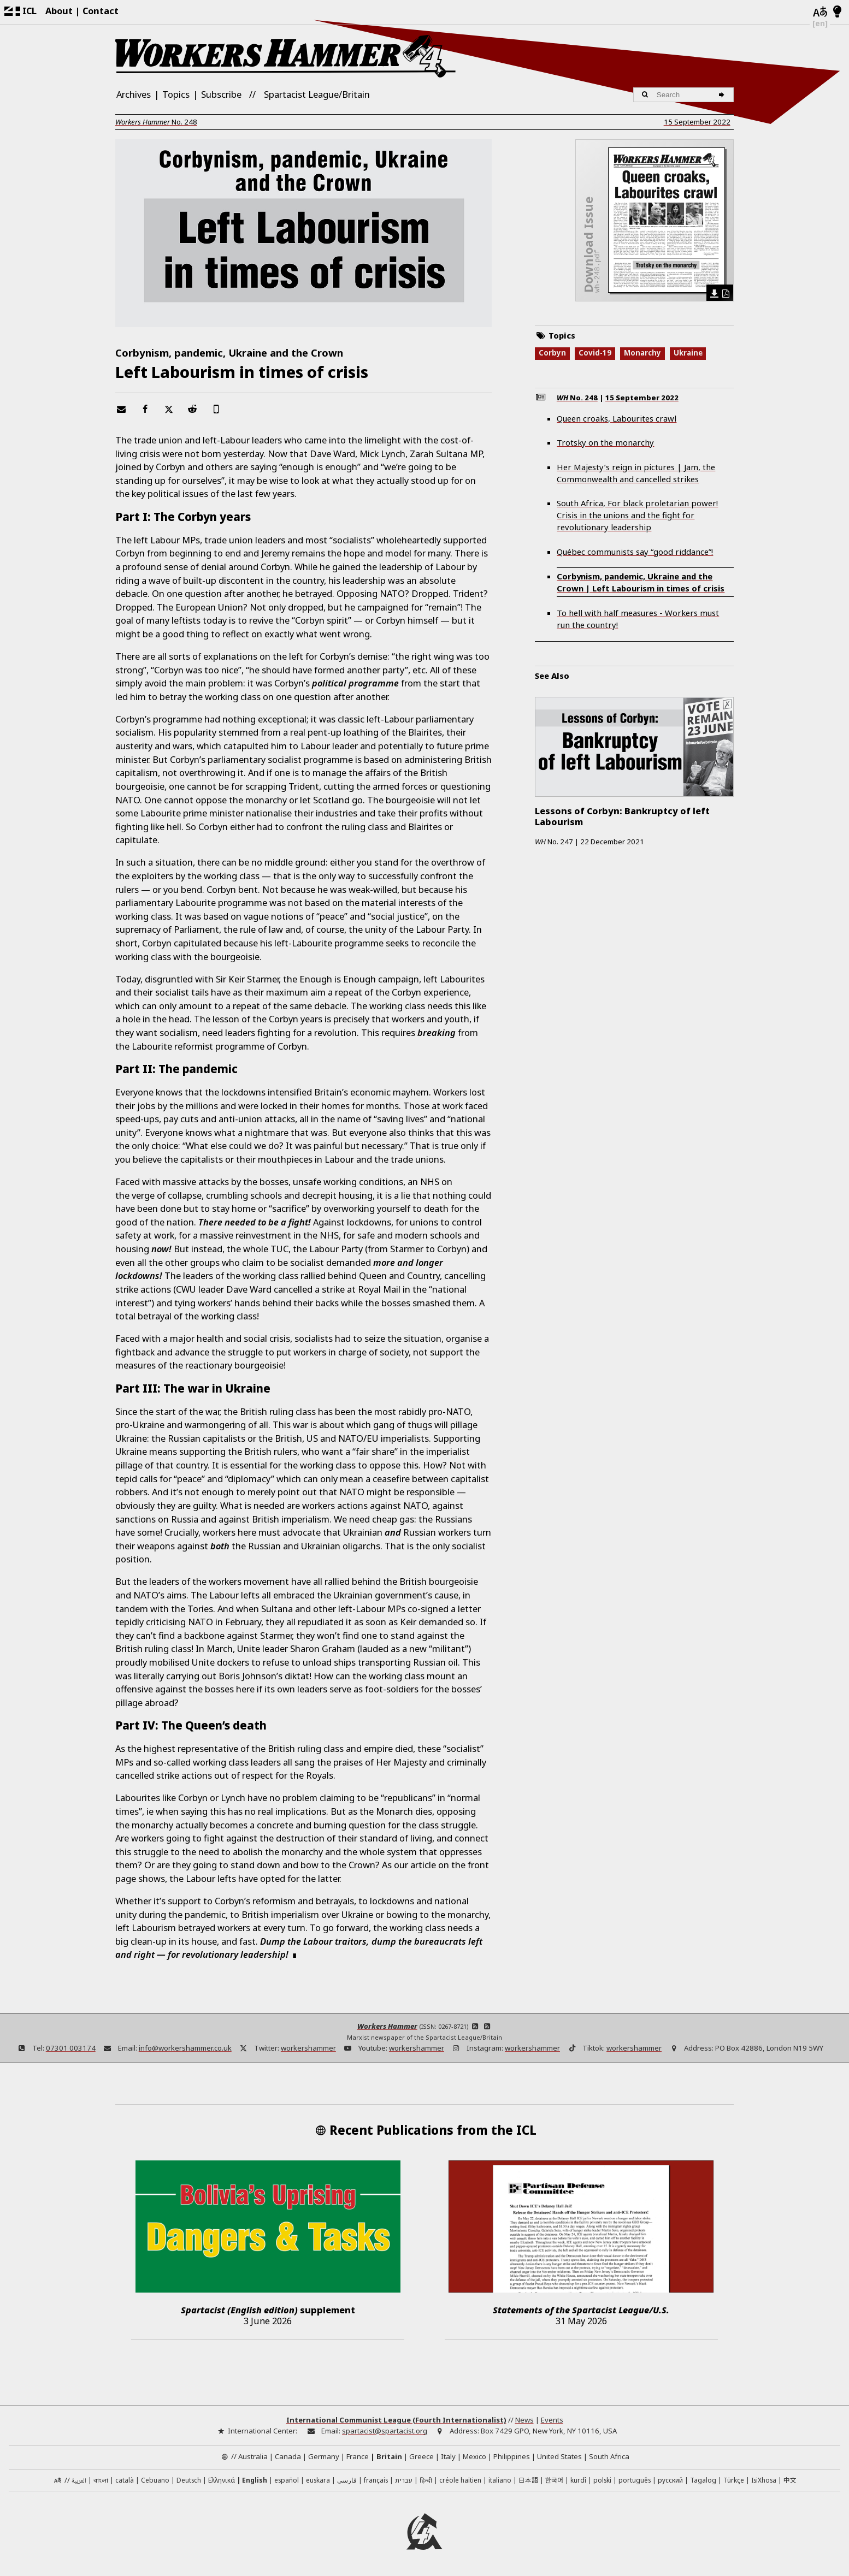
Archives (133, 94)
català (124, 2480)
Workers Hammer (387, 2026)
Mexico (474, 2456)
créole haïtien (460, 2480)
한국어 (554, 2479)
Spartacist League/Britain (317, 94)
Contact (100, 10)
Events (552, 2420)
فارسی (347, 2480)
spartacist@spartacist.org (384, 2431)
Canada (288, 2456)
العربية (79, 2481)
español (286, 2480)
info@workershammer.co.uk (185, 2048)
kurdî (578, 2480)
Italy (448, 2456)
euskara (318, 2480)
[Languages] (820, 12)
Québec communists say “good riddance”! (635, 551)
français (376, 2480)
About (59, 10)
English (254, 2480)
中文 (790, 2479)
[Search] (723, 95)
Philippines (511, 2456)
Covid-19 (595, 353)
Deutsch (188, 2480)
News (524, 2420)
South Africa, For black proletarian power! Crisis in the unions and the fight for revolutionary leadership (637, 515)
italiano (499, 2480)
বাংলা (100, 2481)
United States (559, 2456)
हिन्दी (426, 2480)
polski (602, 2480)
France (357, 2456)
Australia (253, 2456)
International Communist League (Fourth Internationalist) (396, 2420)
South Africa (609, 2456)
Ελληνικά (221, 2480)
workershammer (308, 2048)
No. (156, 122)
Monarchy (642, 353)
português (634, 2480)
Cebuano (155, 2480)
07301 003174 (71, 2048)
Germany (323, 2456)
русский (670, 2480)
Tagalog (703, 2480)
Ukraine (688, 353)
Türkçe (733, 2480)
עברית (403, 2480)
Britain (389, 2456)
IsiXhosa (763, 2480)
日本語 (528, 2479)
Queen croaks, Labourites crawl (616, 418)
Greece (421, 2456)
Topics (176, 94)
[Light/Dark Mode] (837, 12)
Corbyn (552, 353)
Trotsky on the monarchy (605, 442)
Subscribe (221, 94)
